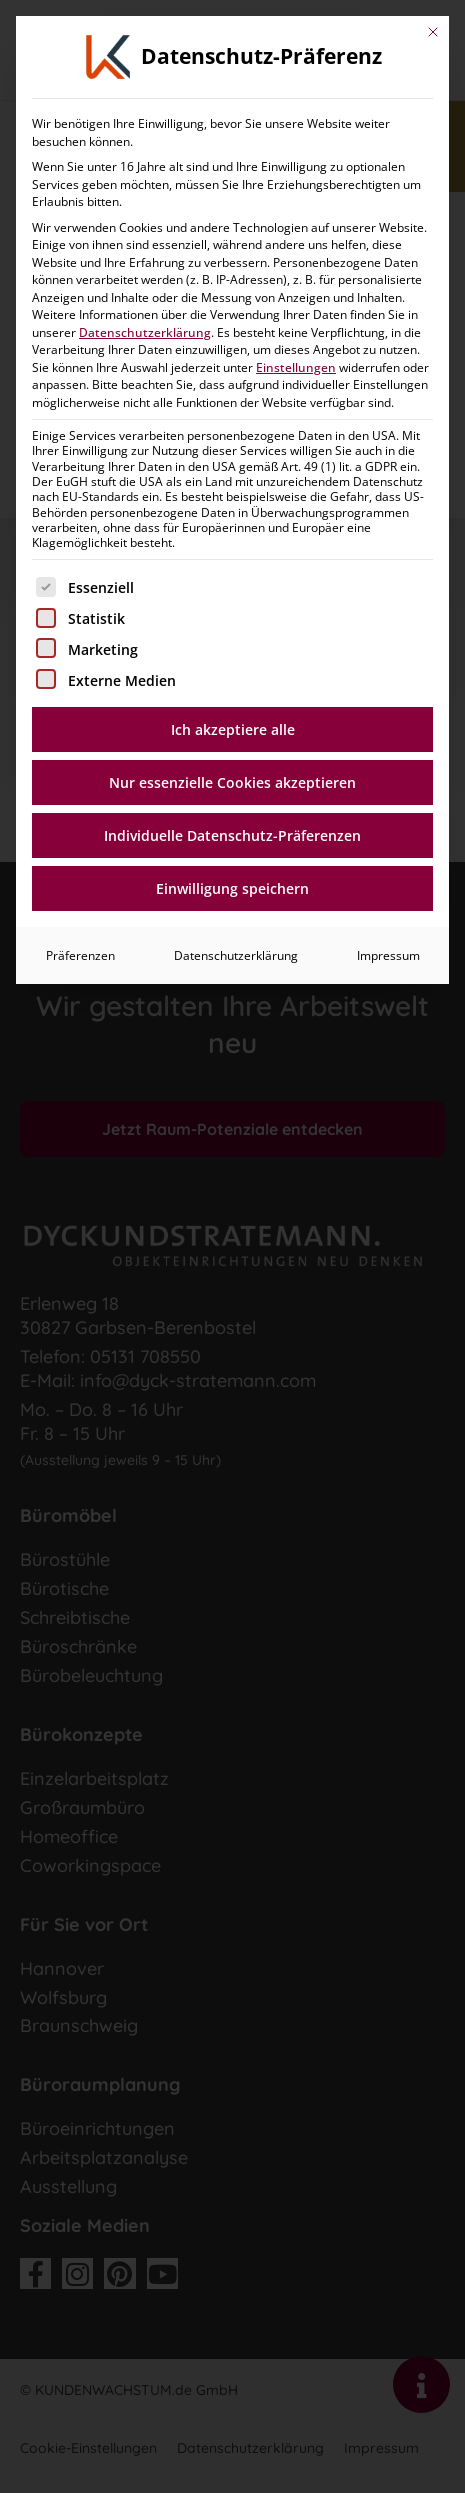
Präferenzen (80, 572)
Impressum (388, 572)
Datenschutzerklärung (236, 572)
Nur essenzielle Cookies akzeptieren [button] (232, 399)
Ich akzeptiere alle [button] (233, 346)
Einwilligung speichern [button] (232, 505)
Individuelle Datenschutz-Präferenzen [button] (232, 452)
